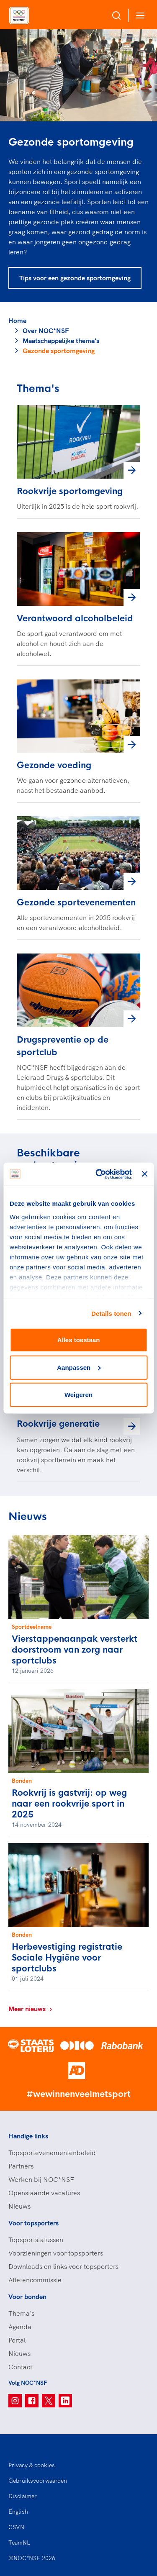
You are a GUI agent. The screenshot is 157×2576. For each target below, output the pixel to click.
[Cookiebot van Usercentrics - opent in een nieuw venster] (98, 1174)
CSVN (16, 2527)
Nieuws (19, 2206)
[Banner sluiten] (144, 1174)
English (18, 2511)
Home (17, 320)
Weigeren (78, 1394)
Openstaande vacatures (44, 2193)
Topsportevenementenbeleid (52, 2152)
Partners (20, 2166)
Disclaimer (22, 2496)
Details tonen (111, 1313)
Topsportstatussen (35, 2239)
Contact (20, 2367)
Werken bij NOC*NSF (41, 2179)
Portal (17, 2340)
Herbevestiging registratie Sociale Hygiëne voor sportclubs (67, 1958)
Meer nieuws (31, 2008)
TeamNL (19, 2542)
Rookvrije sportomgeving (70, 491)
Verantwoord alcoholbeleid (75, 618)
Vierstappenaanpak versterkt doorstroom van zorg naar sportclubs (74, 1650)
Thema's (21, 2313)
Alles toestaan (78, 1339)
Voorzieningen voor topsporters (55, 2253)
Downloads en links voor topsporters (63, 2266)
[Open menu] (138, 15)
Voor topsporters (33, 2223)
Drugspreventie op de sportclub (62, 1046)
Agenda (19, 2326)
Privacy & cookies (31, 2465)
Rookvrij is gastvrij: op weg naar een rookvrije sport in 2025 (69, 1804)
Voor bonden (27, 2296)
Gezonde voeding (54, 765)
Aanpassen (78, 1367)
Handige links (28, 2136)
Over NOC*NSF (46, 330)
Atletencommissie (35, 2280)
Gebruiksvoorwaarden (37, 2480)
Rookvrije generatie (58, 1424)
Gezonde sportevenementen (76, 902)
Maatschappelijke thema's (61, 340)
